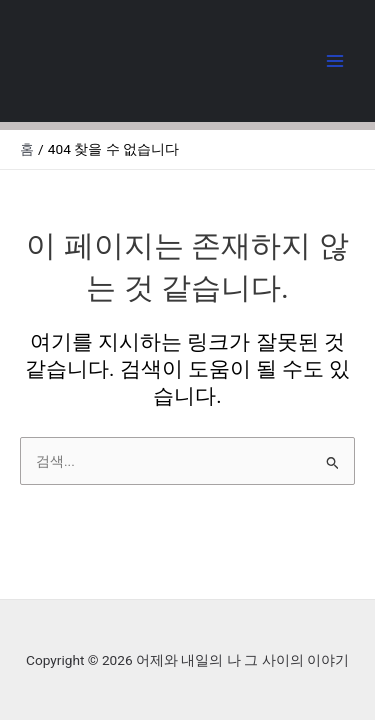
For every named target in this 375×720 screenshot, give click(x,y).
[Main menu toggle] (335, 61)
